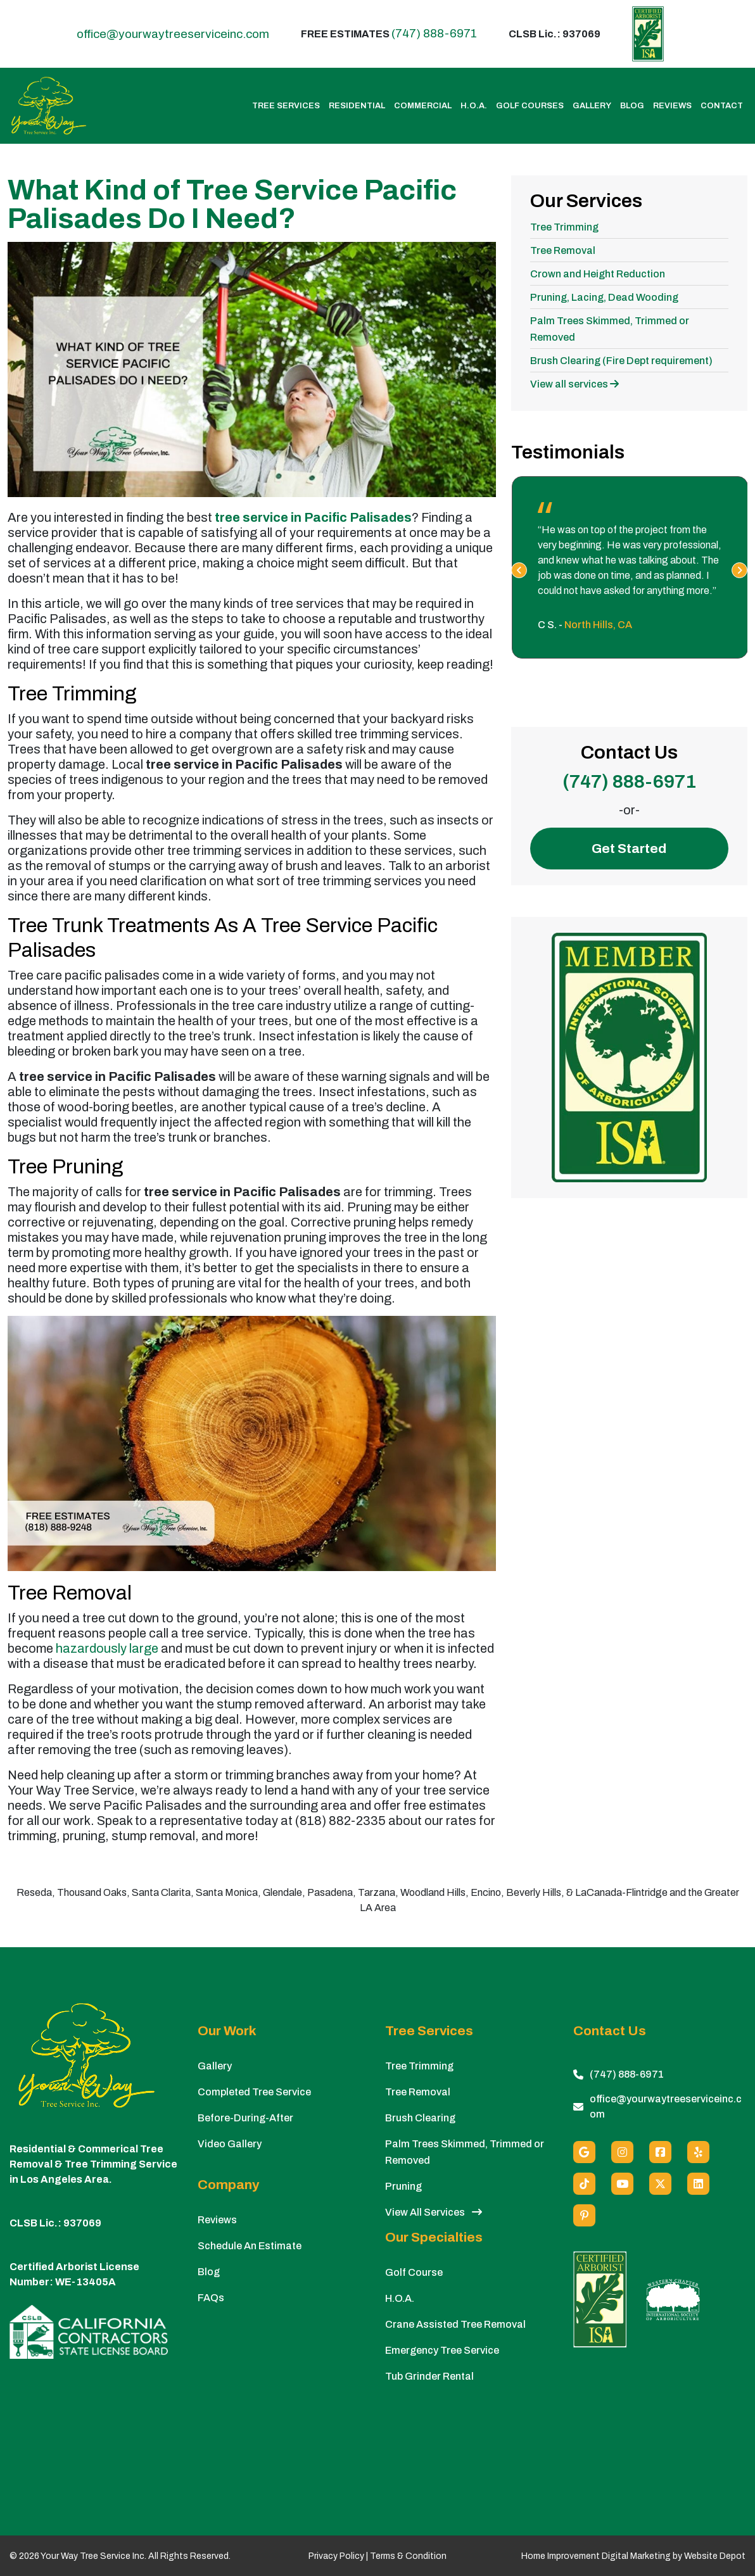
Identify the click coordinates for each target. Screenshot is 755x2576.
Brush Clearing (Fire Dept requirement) (621, 360)
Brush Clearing (420, 2117)
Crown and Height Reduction (597, 273)
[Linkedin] (698, 2184)
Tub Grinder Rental (429, 2376)
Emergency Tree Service (442, 2350)
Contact (722, 106)
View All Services (433, 2212)
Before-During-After (245, 2117)
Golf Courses (530, 106)
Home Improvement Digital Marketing (596, 2556)
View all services (574, 384)
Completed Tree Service (254, 2092)
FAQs (211, 2297)
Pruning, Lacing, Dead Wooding (604, 297)
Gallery (592, 106)
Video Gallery (230, 2143)
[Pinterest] (584, 2215)
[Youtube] (622, 2184)
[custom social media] (584, 2184)
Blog (632, 106)
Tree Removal (562, 250)
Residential (357, 106)
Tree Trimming (564, 227)
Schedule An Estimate (249, 2245)
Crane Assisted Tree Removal (455, 2324)
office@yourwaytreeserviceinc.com (173, 34)
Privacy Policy (336, 2556)
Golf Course (414, 2272)
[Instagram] (622, 2152)
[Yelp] (698, 2152)
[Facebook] (660, 2152)
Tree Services (286, 106)
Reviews (672, 106)
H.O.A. (473, 106)
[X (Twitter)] (660, 2184)
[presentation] (519, 570)
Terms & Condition (408, 2556)
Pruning (403, 2186)
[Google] (584, 2152)
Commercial (423, 106)
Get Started (629, 849)
